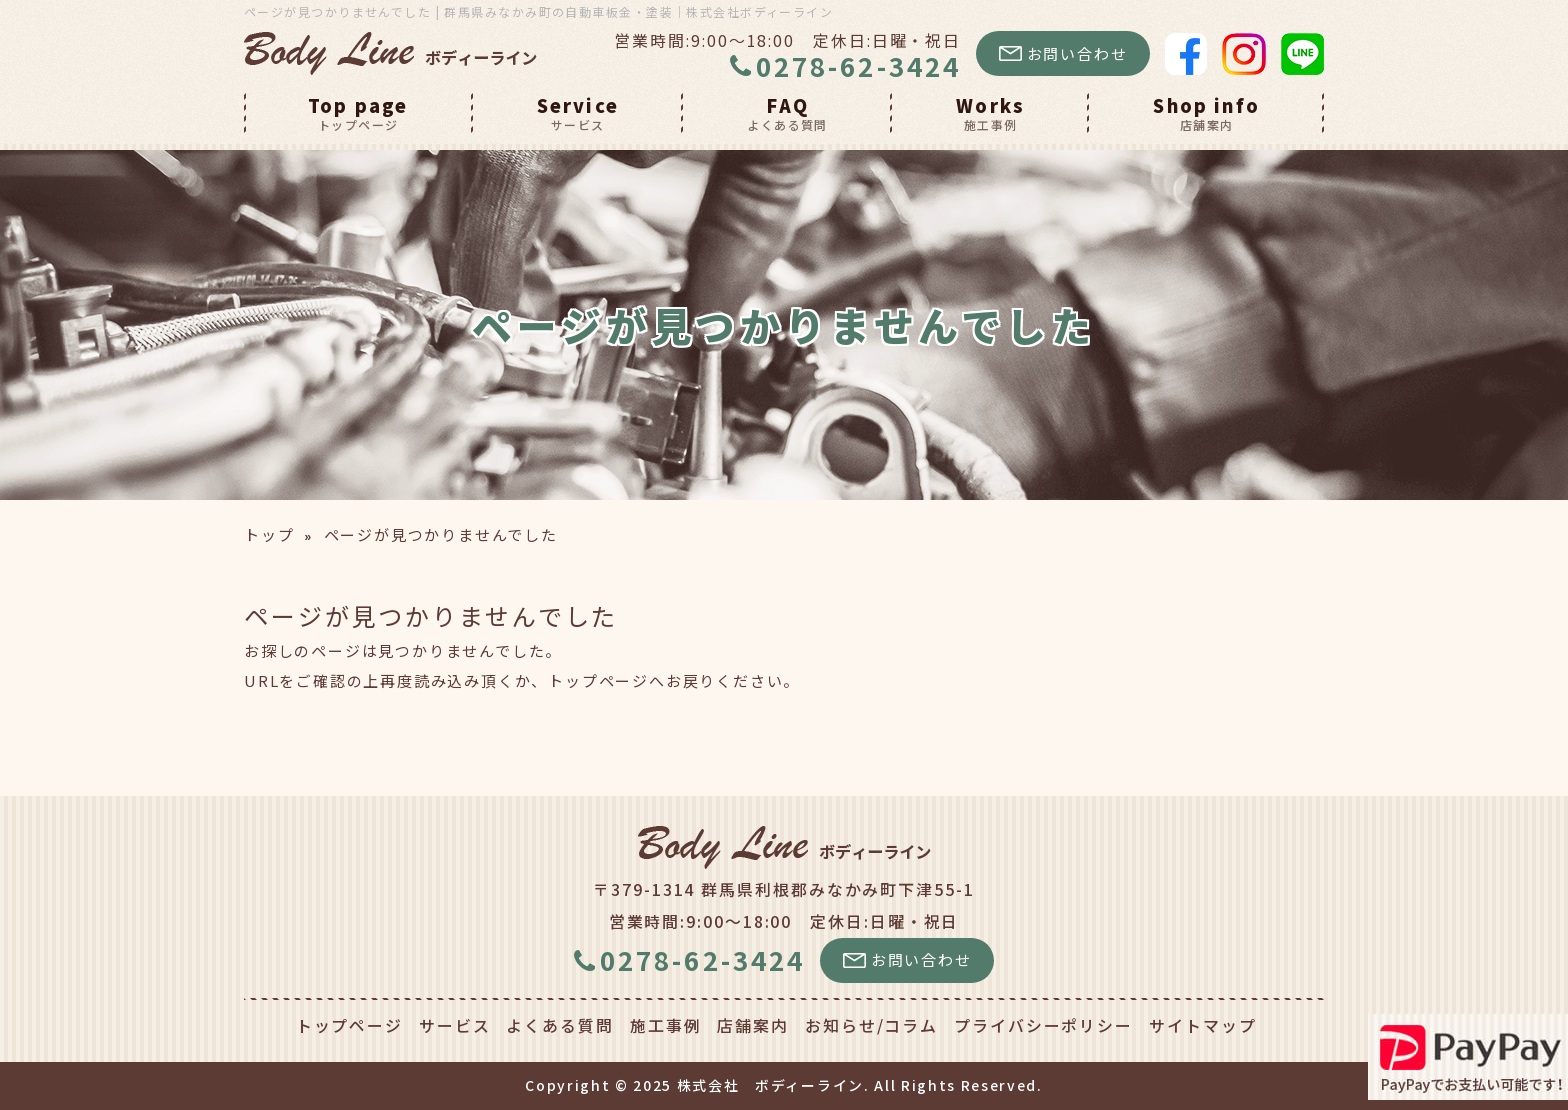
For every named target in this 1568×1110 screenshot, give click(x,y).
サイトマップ (1202, 1025)
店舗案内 (753, 1025)
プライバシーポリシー (1043, 1025)
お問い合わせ (1063, 53)
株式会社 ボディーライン (770, 1085)
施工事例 (666, 1025)
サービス (455, 1025)
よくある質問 (559, 1025)
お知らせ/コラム (871, 1025)
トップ (269, 534)
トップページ (598, 680)
